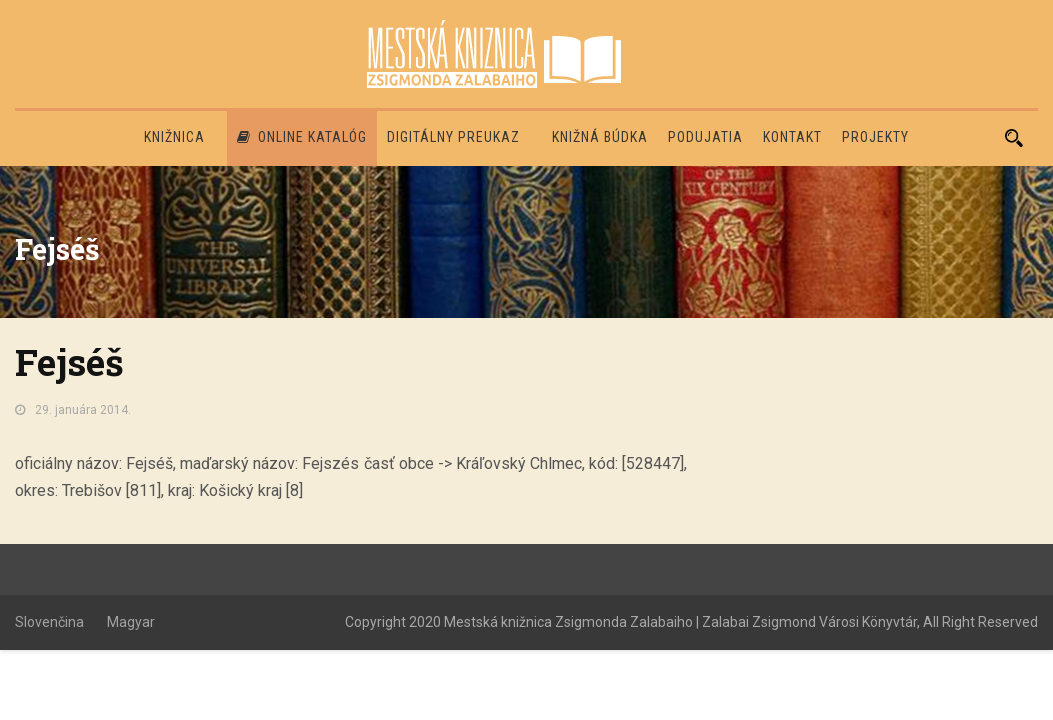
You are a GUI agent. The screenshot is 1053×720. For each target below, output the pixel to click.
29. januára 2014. (83, 410)
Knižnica (174, 137)
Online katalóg (302, 137)
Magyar (131, 622)
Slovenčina (49, 622)
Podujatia (705, 137)
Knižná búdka (600, 137)
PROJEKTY (875, 137)
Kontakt (792, 137)
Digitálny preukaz (453, 137)
